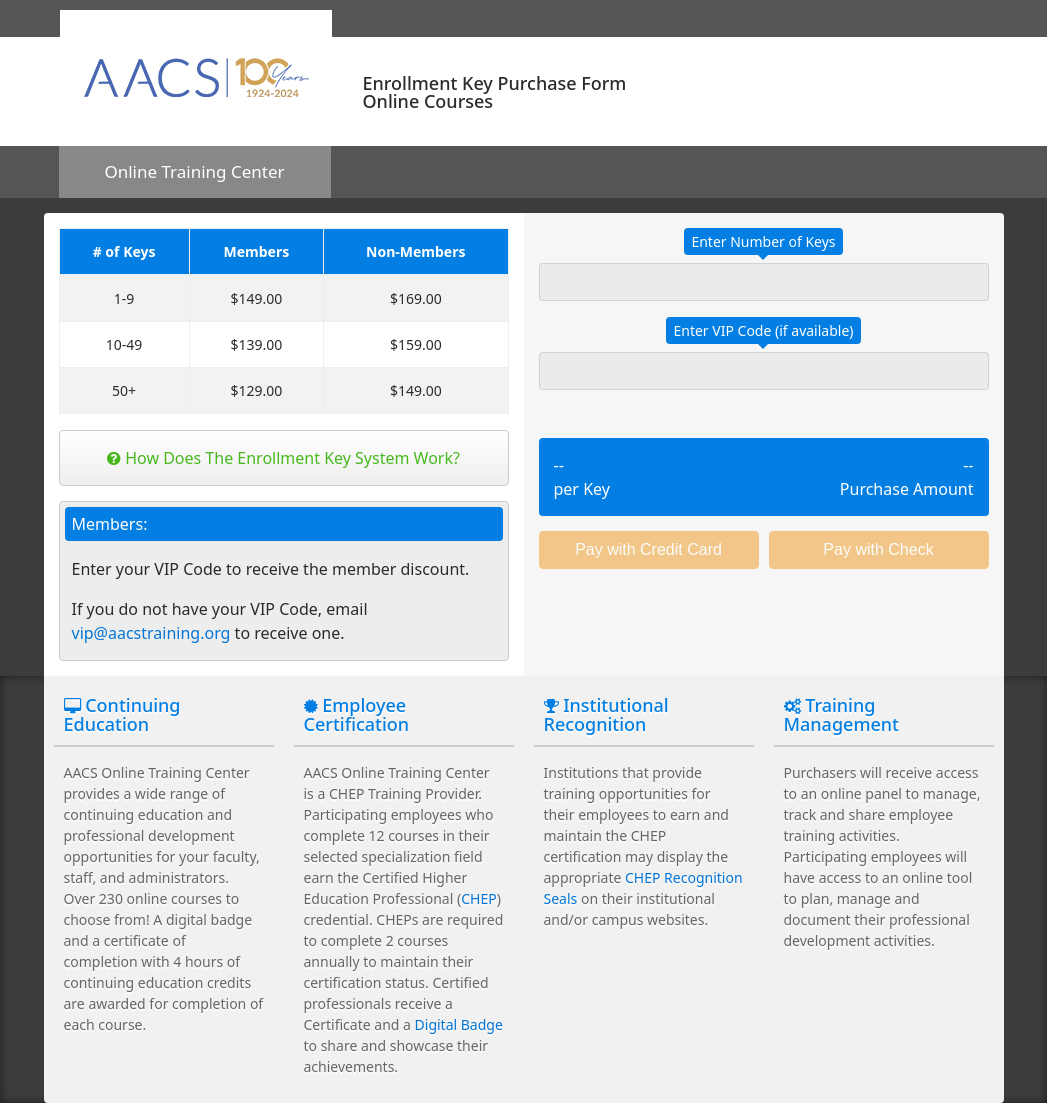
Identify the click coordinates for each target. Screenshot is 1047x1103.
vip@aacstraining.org (151, 633)
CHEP (478, 898)
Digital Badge (459, 1024)
